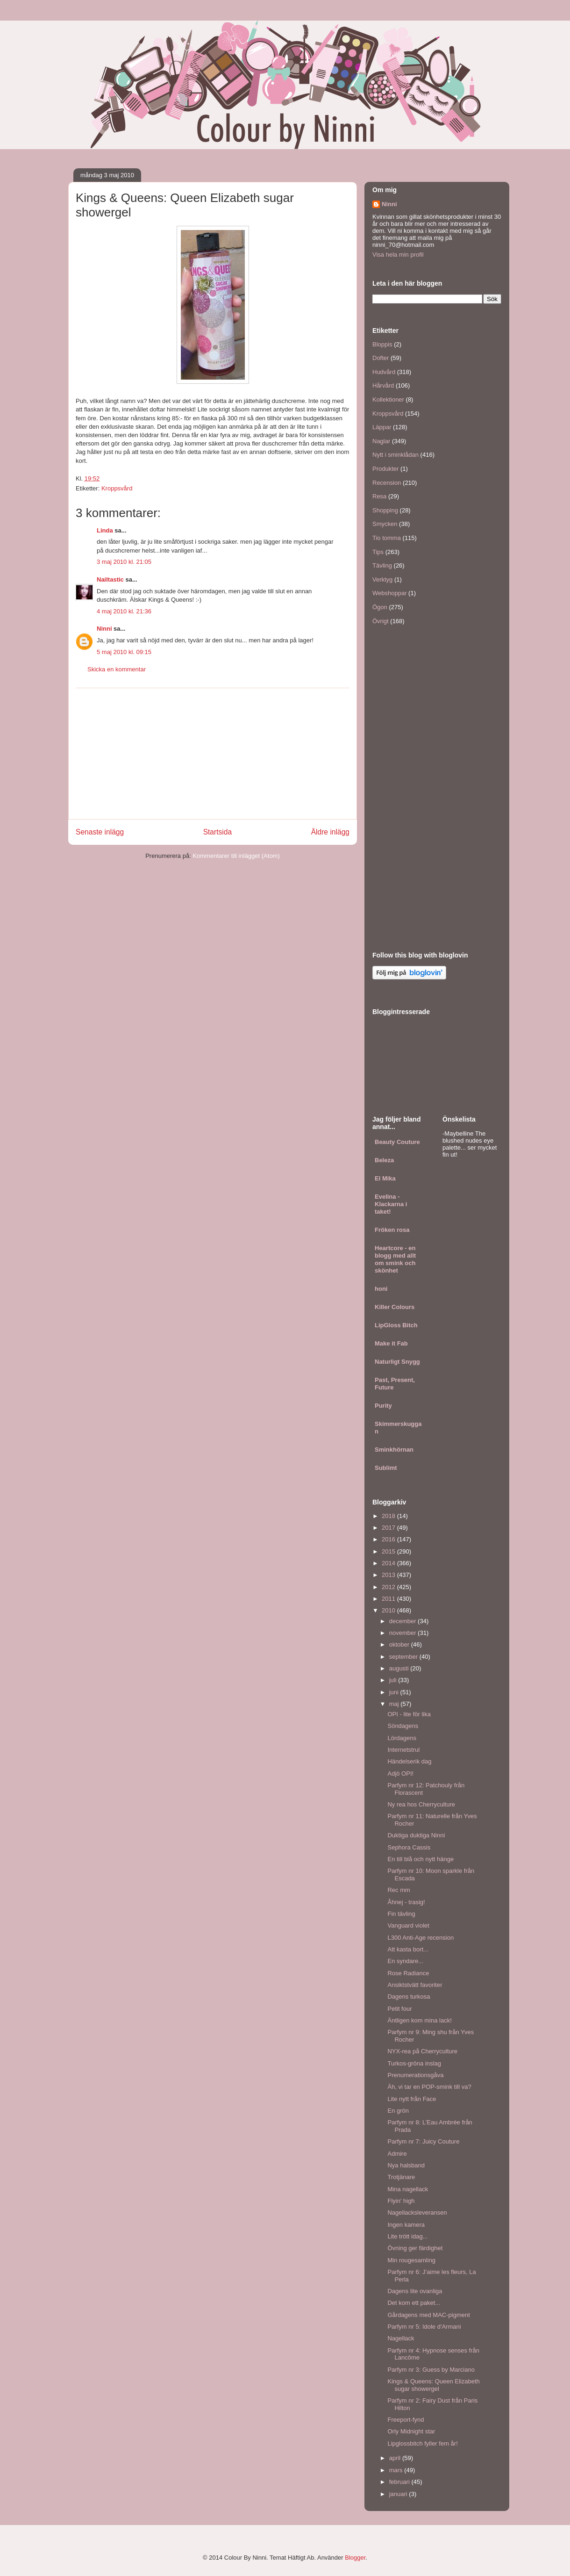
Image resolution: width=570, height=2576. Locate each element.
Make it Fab (391, 1343)
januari (399, 2493)
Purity (383, 1405)
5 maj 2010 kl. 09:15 (124, 651)
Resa (379, 496)
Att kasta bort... (407, 1949)
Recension (386, 482)
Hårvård (383, 385)
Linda (105, 530)
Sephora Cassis (408, 1847)
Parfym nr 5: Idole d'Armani (424, 2326)
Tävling (382, 565)
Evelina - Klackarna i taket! (391, 1204)
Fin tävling (401, 1913)
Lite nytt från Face (411, 2098)
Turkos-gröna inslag (414, 2063)
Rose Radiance (408, 1973)
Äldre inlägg (330, 832)
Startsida (217, 832)
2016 (389, 1539)
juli (394, 1680)
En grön (398, 2110)
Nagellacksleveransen (417, 2212)
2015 (389, 1551)
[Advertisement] (212, 753)
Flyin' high (400, 2200)
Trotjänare (401, 2176)
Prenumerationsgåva (415, 2075)
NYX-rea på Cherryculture (422, 2051)
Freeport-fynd (405, 2419)
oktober (400, 1644)
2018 (389, 1515)
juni (394, 1692)
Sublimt (386, 1467)
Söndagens (402, 1725)
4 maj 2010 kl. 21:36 (124, 611)
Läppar (381, 427)
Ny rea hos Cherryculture (421, 1804)
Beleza (384, 1160)
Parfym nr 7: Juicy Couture (423, 2141)
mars (397, 2470)
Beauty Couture (397, 1141)
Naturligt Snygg (397, 1361)
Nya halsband (406, 2165)
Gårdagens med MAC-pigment (428, 2314)
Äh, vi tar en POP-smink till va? (429, 2086)
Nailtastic (110, 579)
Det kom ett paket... (413, 2302)
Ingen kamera (406, 2224)
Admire (396, 2153)
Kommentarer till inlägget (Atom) (235, 855)
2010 (389, 1610)
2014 (389, 1563)
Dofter (380, 357)
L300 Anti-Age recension (420, 1937)
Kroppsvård (116, 488)
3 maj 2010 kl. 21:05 (124, 561)
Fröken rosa (392, 1229)
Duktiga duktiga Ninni (416, 1835)
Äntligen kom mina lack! (419, 2020)
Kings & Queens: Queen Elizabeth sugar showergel (433, 2385)
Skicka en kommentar (116, 669)
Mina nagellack (407, 2189)
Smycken (384, 523)
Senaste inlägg (100, 832)
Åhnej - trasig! (406, 1902)
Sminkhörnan (394, 1449)
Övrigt (380, 621)
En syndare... (405, 1960)
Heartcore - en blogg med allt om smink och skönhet (395, 1259)
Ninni (104, 628)
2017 (389, 1527)
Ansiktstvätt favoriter (414, 1984)
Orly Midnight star (411, 2431)
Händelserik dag (409, 1761)
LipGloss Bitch (396, 1325)
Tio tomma (386, 537)
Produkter (385, 468)
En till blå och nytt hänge (420, 1859)
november (403, 1632)
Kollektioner (388, 399)
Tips (378, 551)
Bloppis (382, 344)
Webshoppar (389, 593)
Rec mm (398, 1889)
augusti (400, 1668)
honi (381, 1288)
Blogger (355, 2557)
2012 (389, 1586)
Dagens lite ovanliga (414, 2291)
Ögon (379, 607)
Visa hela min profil (398, 254)
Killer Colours (394, 1306)
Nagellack (400, 2338)
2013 (389, 1574)
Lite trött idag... (407, 2236)
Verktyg (382, 579)
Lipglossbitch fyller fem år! (422, 2443)
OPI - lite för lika (408, 1714)
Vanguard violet (408, 1925)
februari (400, 2481)
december (403, 1621)
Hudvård (383, 371)
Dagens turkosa (408, 1996)
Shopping (385, 510)
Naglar (381, 441)
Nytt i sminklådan (395, 454)
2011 (389, 1598)
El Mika (385, 1178)
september (404, 1656)
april (395, 2457)
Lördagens (401, 1737)
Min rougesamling (411, 2260)
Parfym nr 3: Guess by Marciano (430, 2369)
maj (395, 1703)
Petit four (399, 2008)
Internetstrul (403, 1749)
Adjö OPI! (400, 1773)
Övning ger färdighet (414, 2248)
